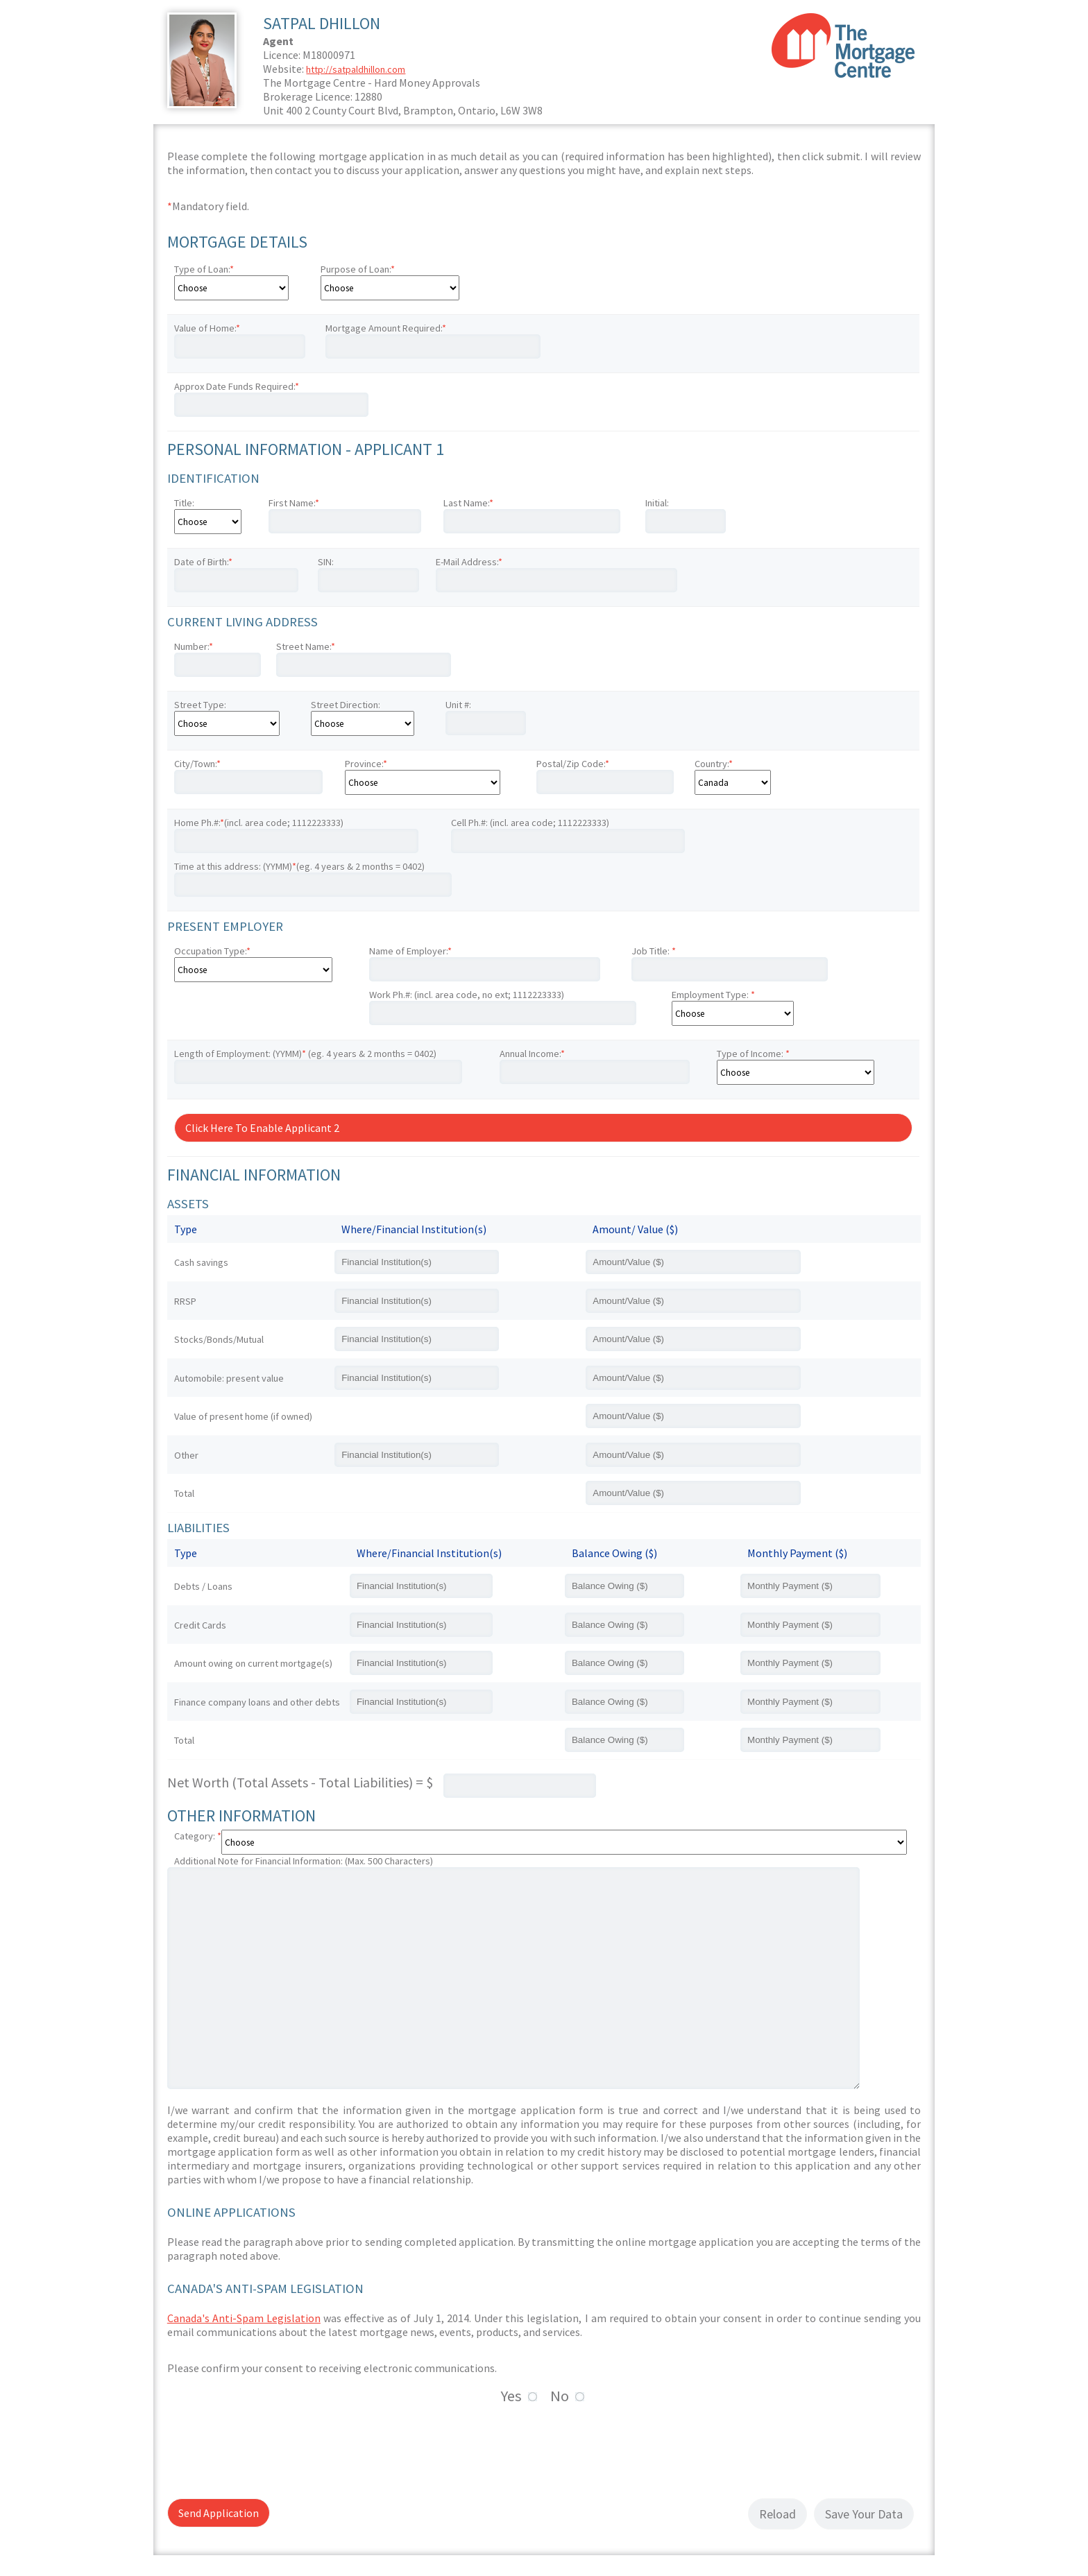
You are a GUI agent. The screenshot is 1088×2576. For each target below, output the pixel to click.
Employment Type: (713, 994)
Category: (197, 1836)
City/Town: (197, 763)
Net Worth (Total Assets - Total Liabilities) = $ (300, 1782)
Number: (193, 646)
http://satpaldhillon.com (355, 69)
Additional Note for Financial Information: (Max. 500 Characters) (303, 1861)
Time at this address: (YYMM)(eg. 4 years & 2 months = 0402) (299, 866)
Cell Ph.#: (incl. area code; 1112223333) (530, 822)
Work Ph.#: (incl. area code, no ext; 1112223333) (466, 994)
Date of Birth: (203, 562)
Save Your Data (864, 2514)
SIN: (326, 562)
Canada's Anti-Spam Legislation (244, 2318)
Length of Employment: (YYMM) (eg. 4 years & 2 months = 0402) (305, 1053)
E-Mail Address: (469, 562)
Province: (366, 763)
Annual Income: (532, 1053)
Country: (714, 763)
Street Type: (200, 704)
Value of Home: (207, 328)
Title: (184, 503)
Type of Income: (753, 1053)
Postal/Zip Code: (572, 763)
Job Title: (653, 951)
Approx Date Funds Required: (236, 386)
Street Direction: (345, 704)
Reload (777, 2514)
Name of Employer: (410, 951)
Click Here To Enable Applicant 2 (262, 1128)
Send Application (218, 2513)
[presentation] (272, 2449)
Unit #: (458, 704)
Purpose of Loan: (358, 269)
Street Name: (305, 646)
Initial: (657, 503)
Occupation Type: (212, 951)
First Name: (294, 503)
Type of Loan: (204, 269)
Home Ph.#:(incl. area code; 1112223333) (258, 822)
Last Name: (468, 503)
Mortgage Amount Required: (385, 328)
